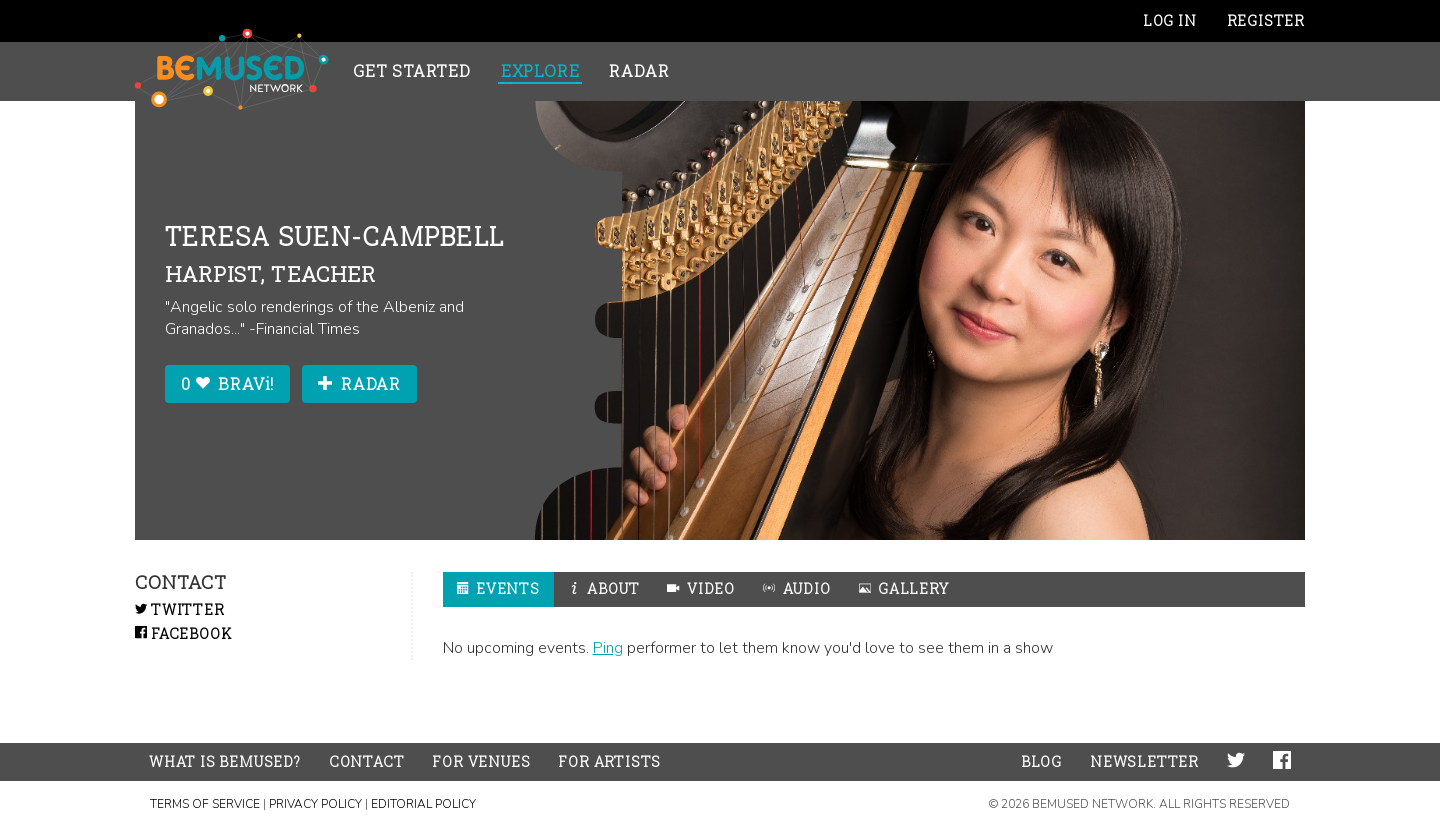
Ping (608, 648)
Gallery (904, 588)
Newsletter (1144, 761)
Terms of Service (205, 804)
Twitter (180, 609)
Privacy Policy (315, 804)
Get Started (412, 70)
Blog (1041, 761)
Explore (540, 70)
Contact (367, 761)
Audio (797, 588)
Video (701, 588)
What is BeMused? (225, 761)
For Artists (609, 761)
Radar (639, 70)
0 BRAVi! (227, 383)
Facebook (183, 633)
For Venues (481, 761)
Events (498, 588)
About (604, 588)
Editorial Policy (423, 804)
